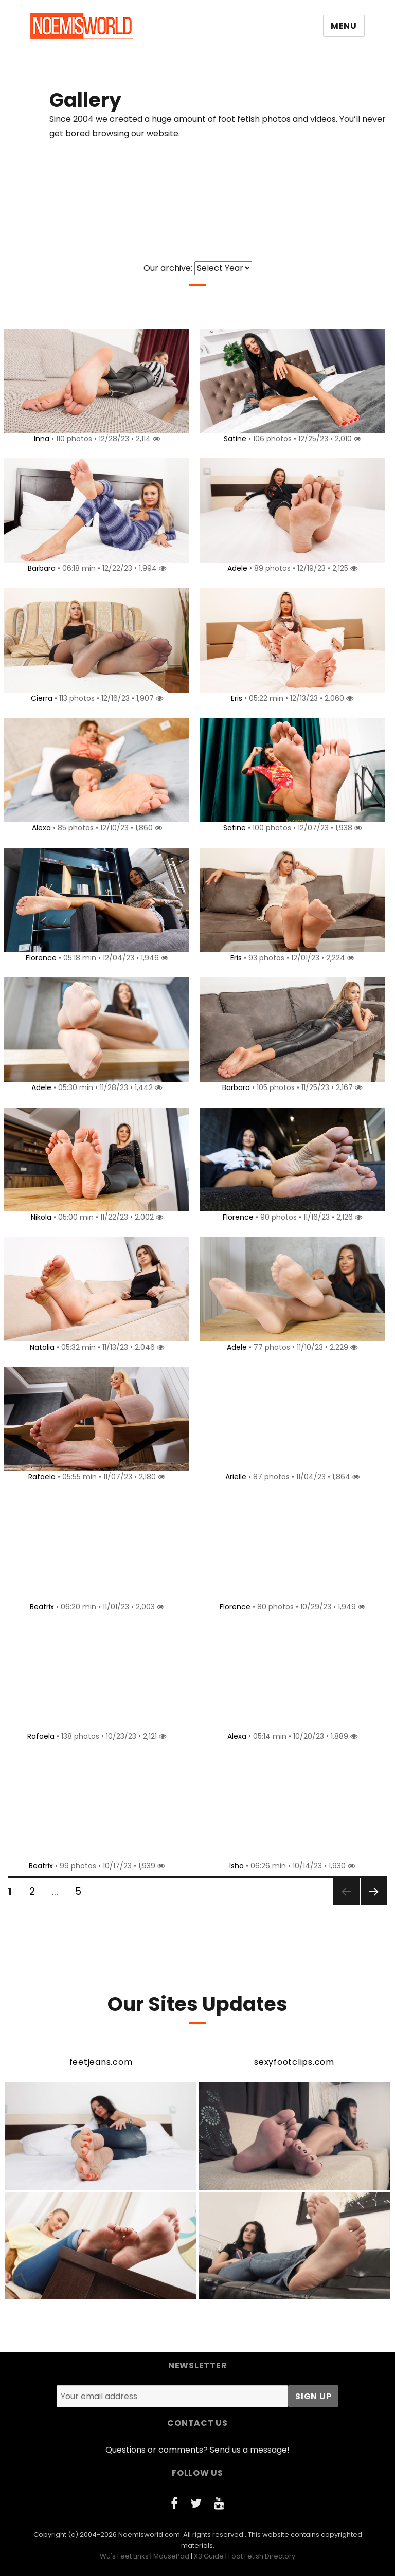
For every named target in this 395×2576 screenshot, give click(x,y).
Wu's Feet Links (124, 2556)
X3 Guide (209, 2556)
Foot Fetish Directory (261, 2556)
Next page (373, 1904)
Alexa (39, 828)
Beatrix (40, 1607)
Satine (233, 438)
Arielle (233, 1477)
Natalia (40, 1347)
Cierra (39, 698)
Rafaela (40, 1477)
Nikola (39, 1217)
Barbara (39, 568)
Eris (235, 698)
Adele (235, 568)
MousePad (171, 2556)
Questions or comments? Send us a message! (197, 2450)
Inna (39, 438)
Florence (39, 958)
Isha (235, 1866)
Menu (344, 26)
